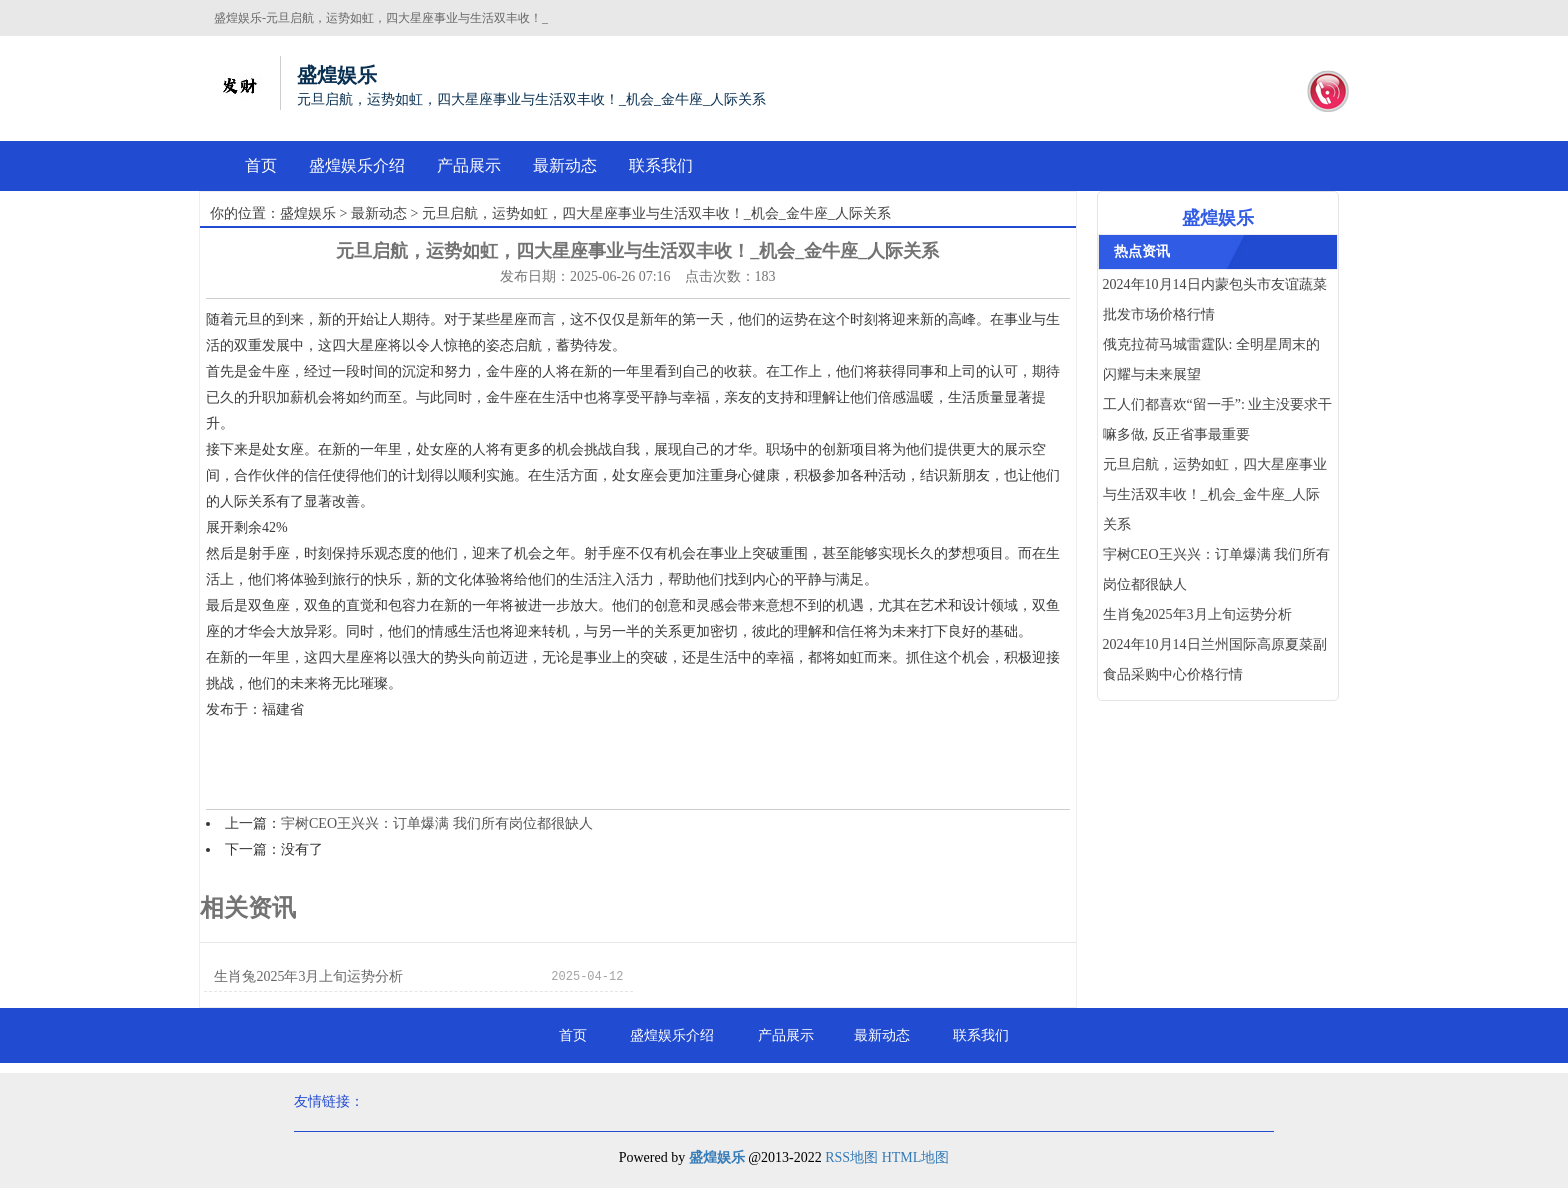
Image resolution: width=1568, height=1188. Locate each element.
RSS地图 (851, 1157)
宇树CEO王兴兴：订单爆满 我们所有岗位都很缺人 (437, 823)
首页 (261, 165)
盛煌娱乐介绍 (357, 165)
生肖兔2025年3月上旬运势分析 (308, 976)
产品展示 (469, 165)
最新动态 (565, 165)
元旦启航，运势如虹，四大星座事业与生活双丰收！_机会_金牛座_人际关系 (1215, 494)
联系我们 (661, 165)
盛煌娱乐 (308, 213)
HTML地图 (916, 1157)
